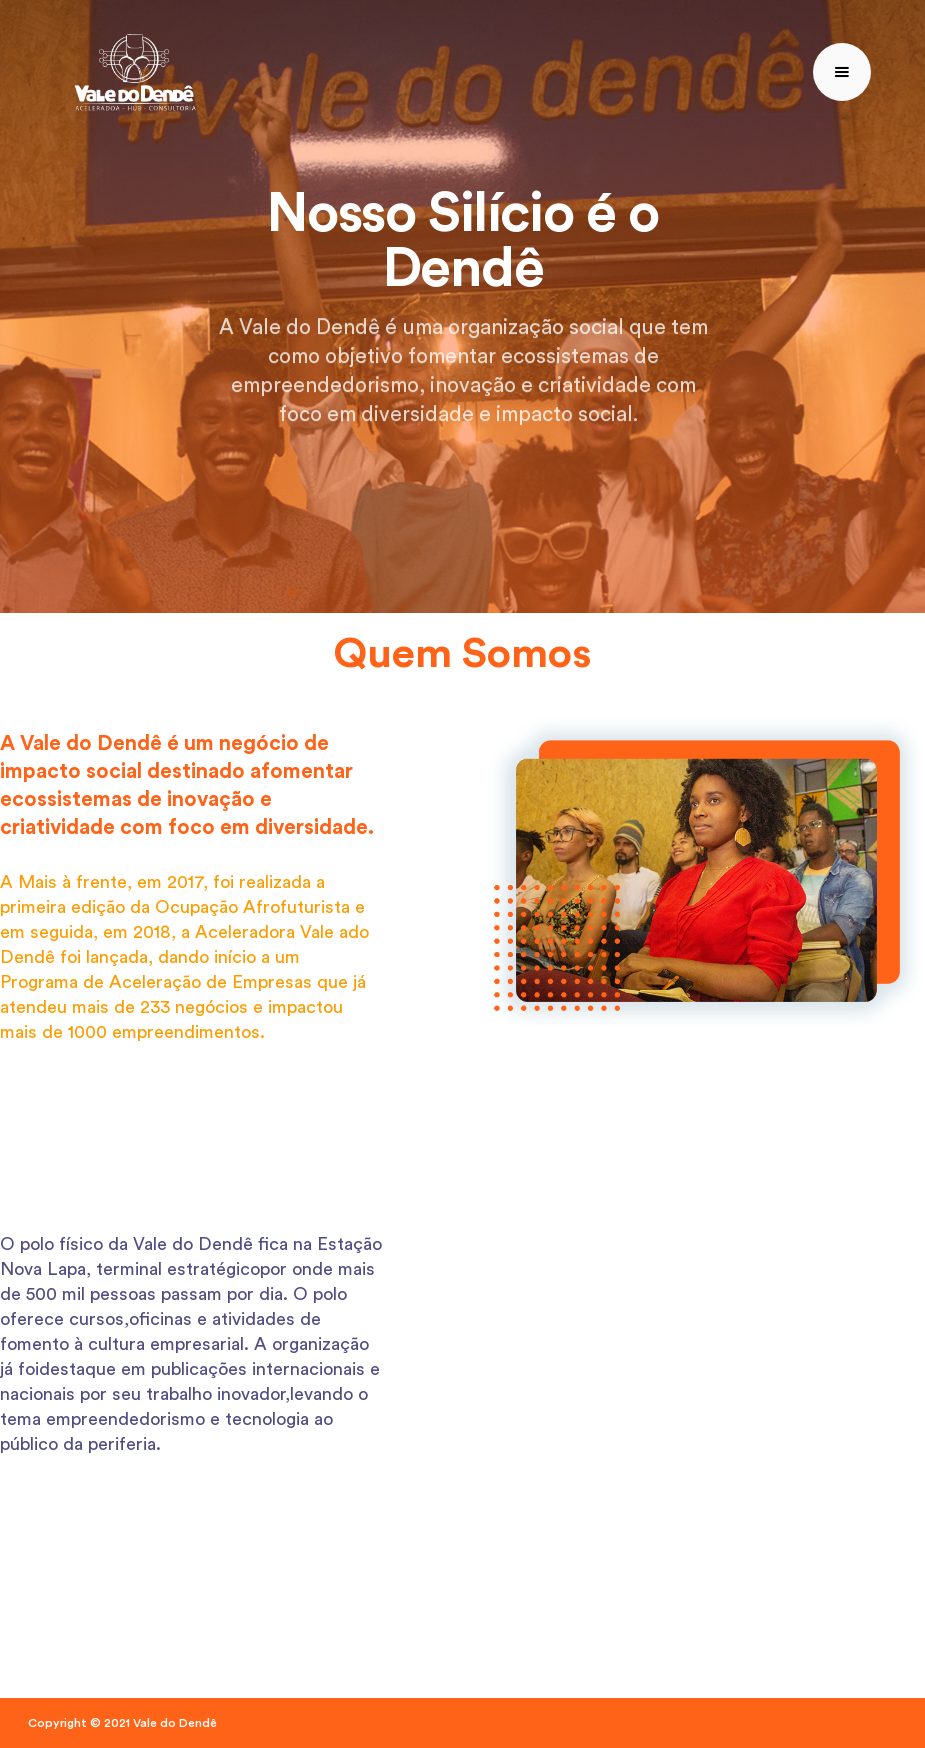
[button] (842, 72)
